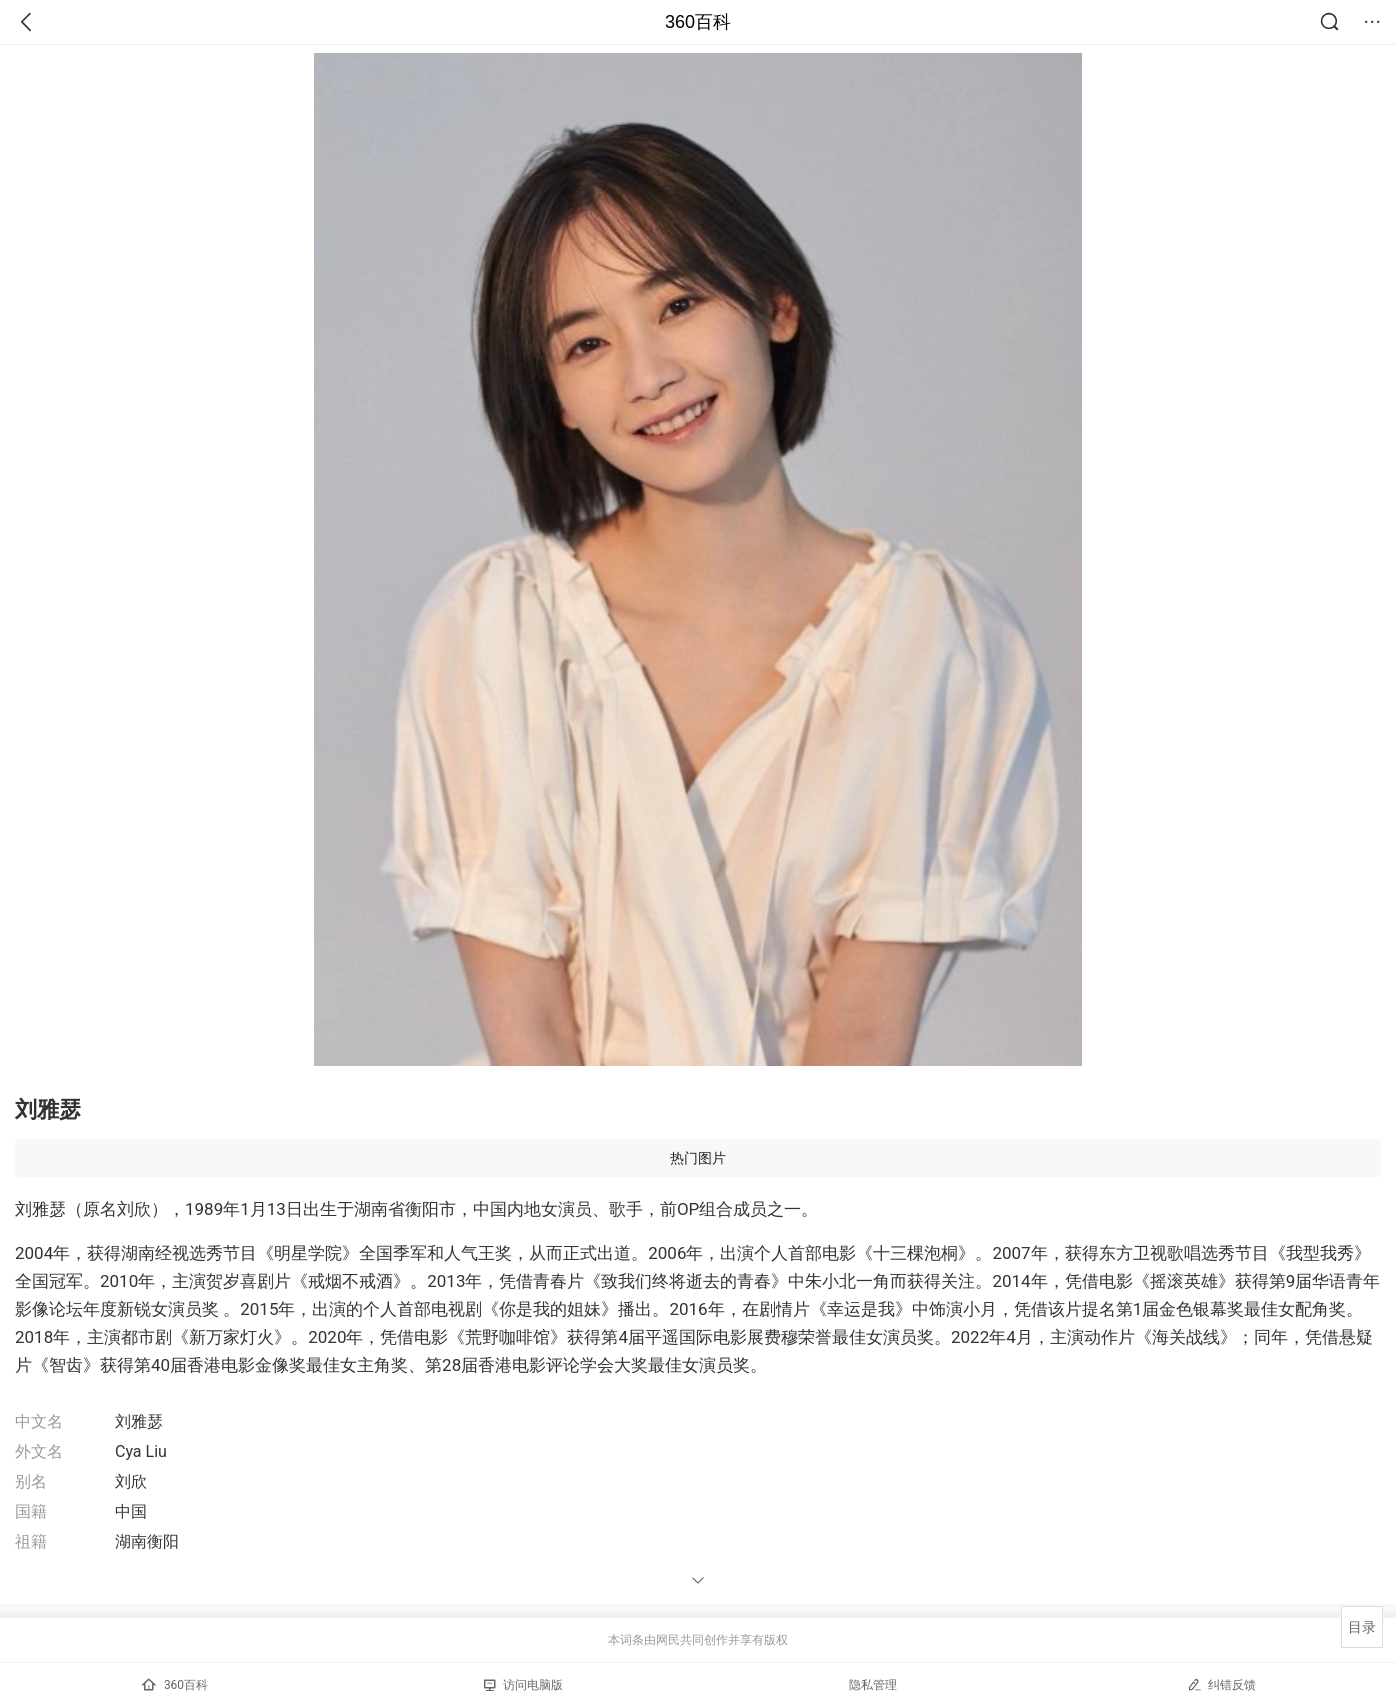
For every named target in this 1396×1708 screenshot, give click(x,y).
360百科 (698, 22)
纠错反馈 (1221, 1684)
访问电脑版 (523, 1685)
